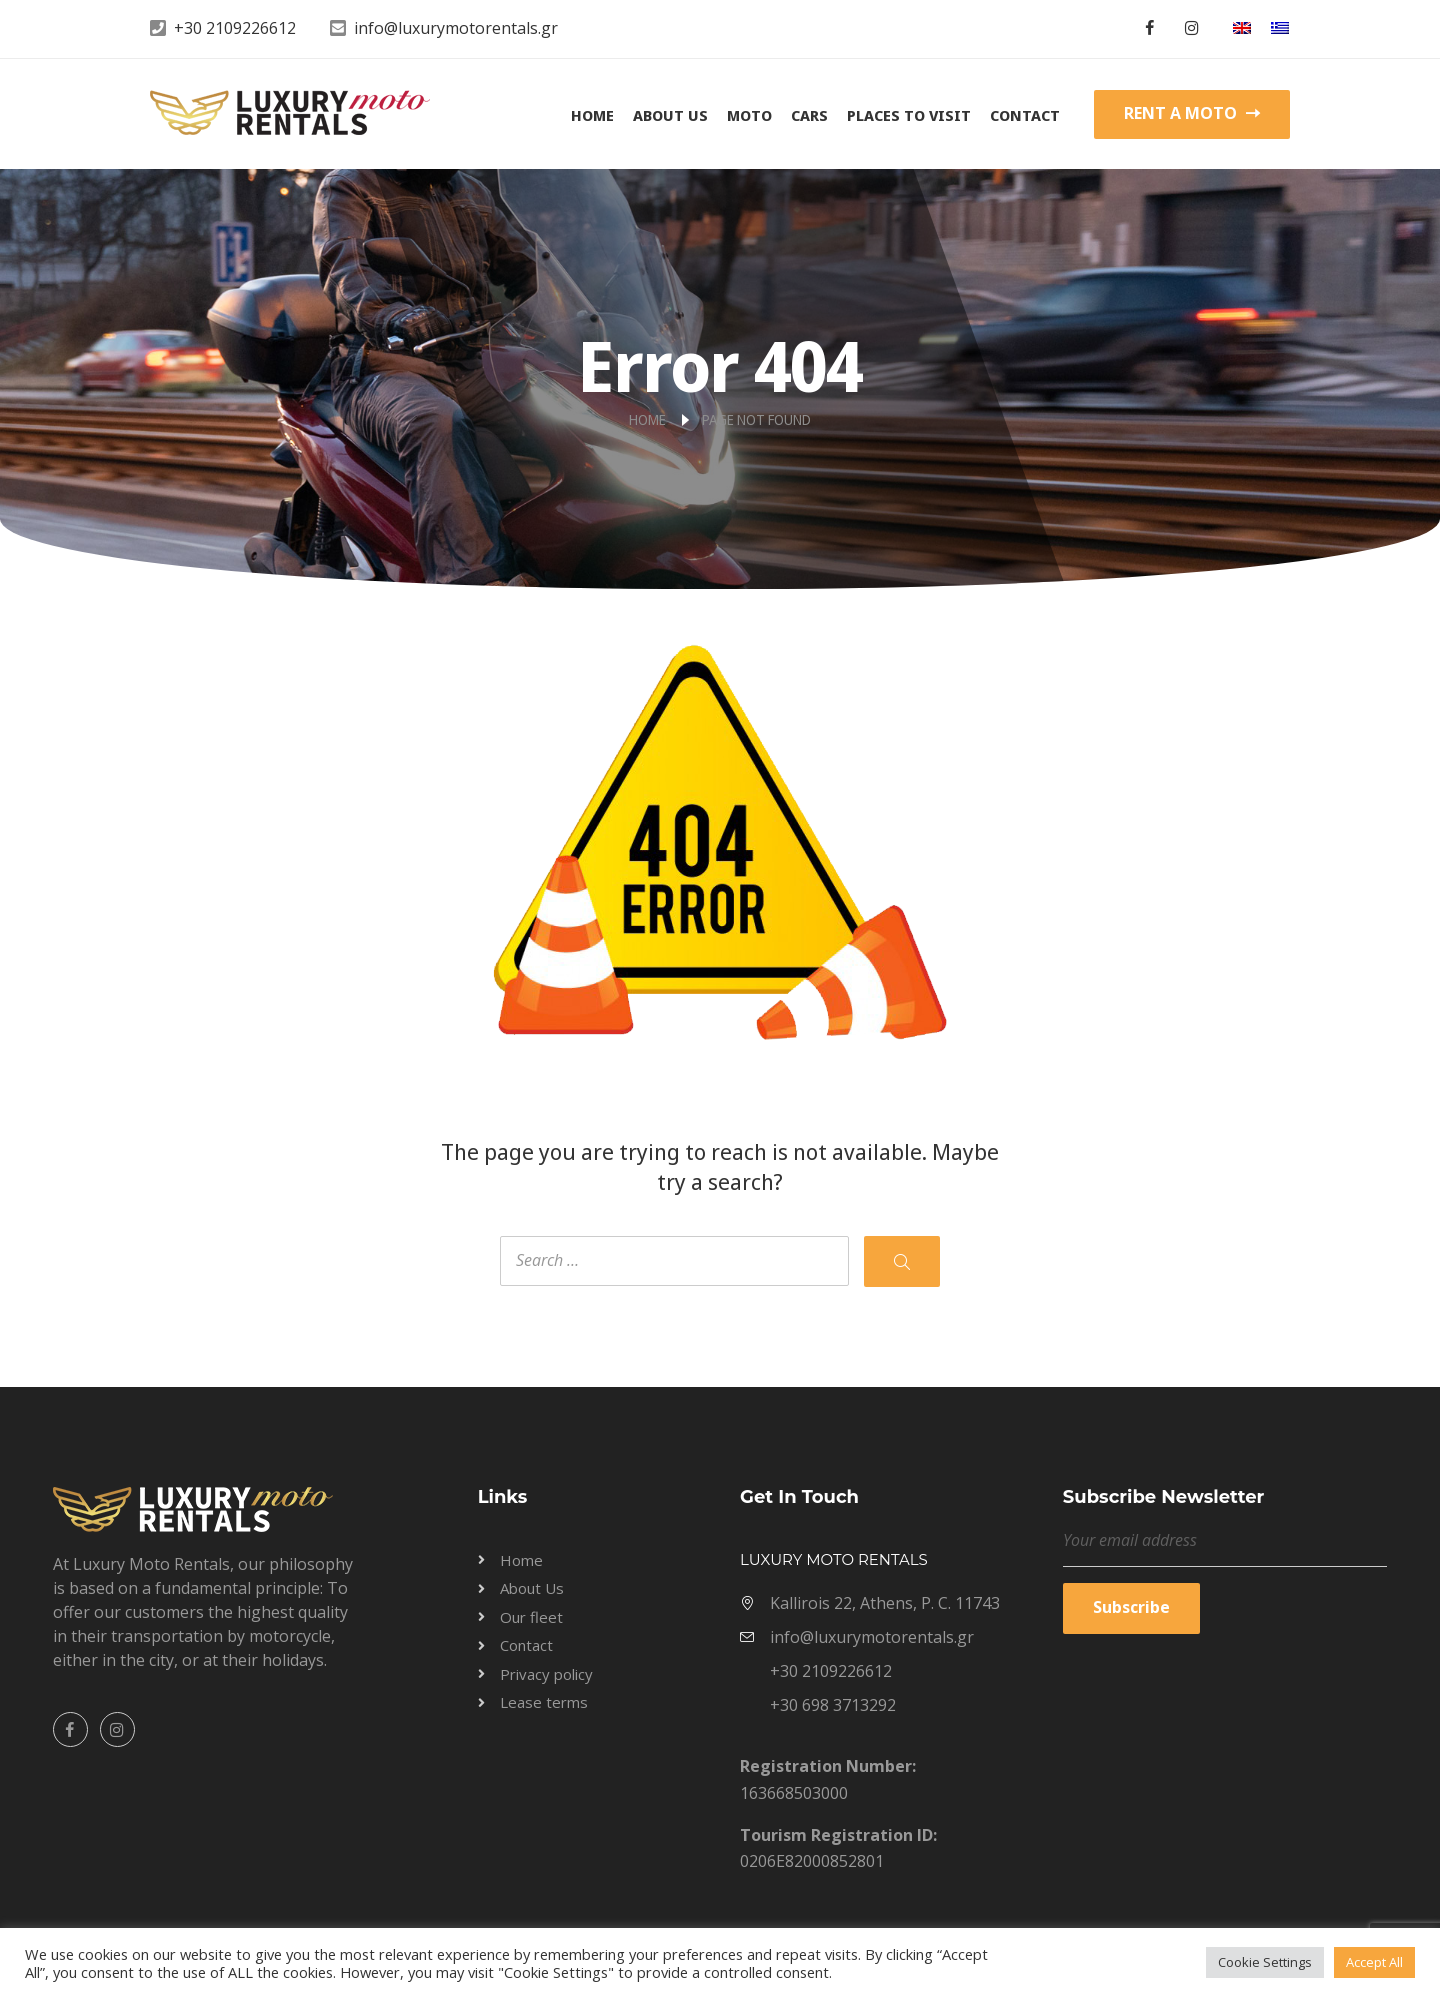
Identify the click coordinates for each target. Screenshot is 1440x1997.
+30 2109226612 (235, 28)
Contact (1025, 115)
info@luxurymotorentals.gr (456, 28)
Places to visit (909, 115)
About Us (670, 115)
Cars (809, 115)
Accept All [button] (1374, 1962)
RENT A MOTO (1192, 113)
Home (592, 115)
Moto (749, 115)
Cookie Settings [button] (1265, 1962)
